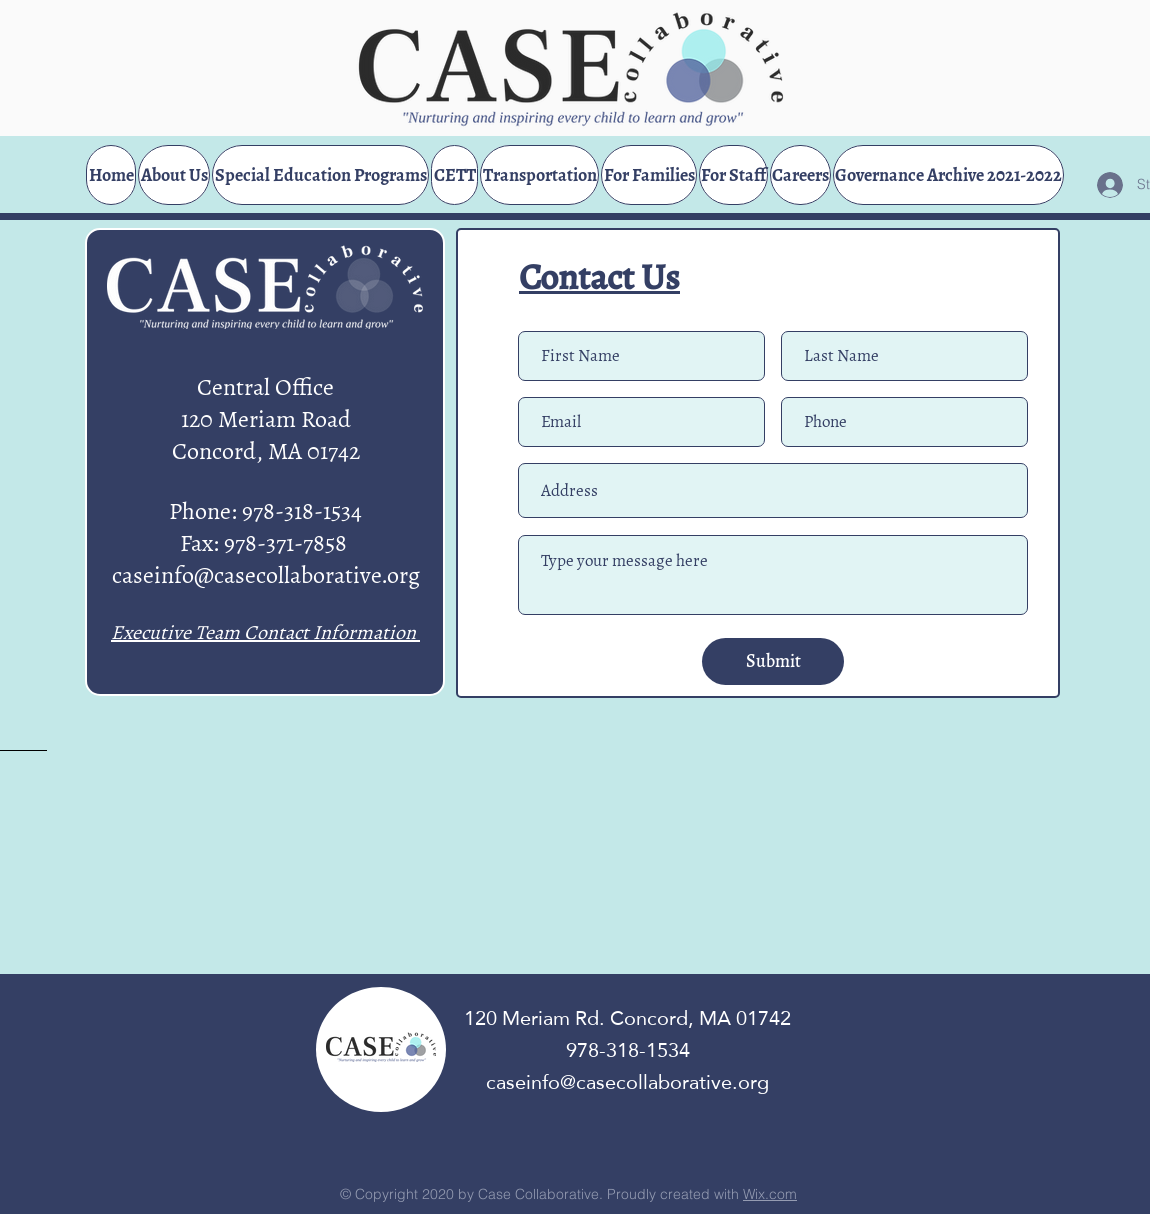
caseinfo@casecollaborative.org (266, 575)
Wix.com (770, 1194)
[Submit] (773, 661)
